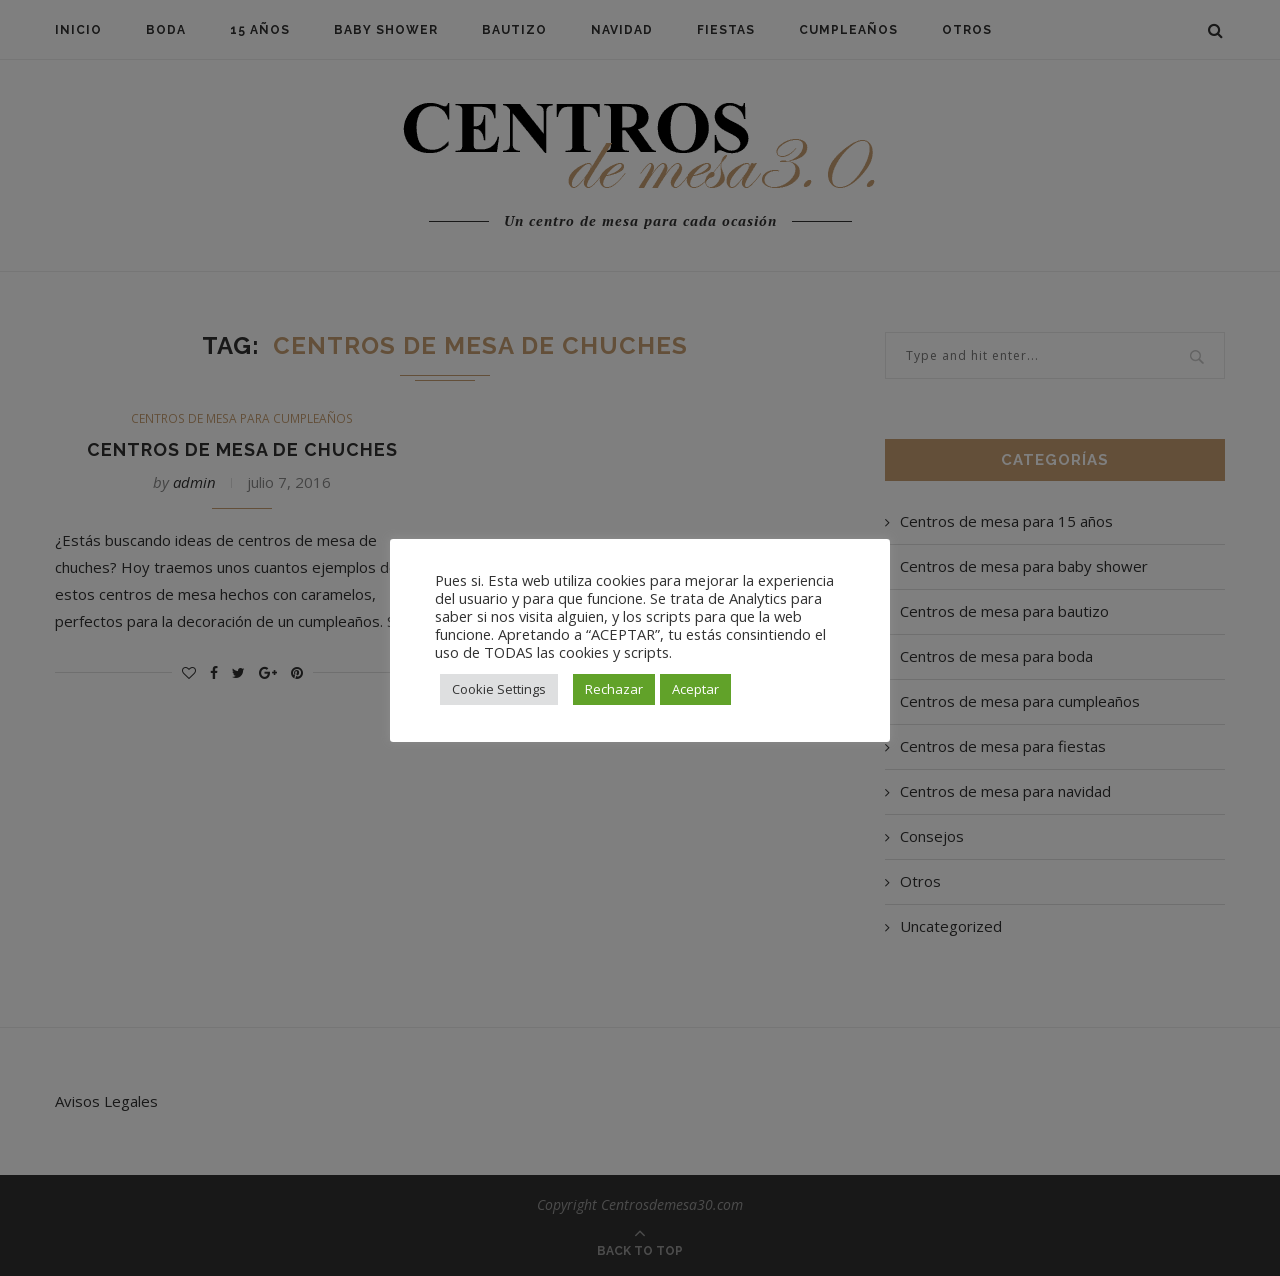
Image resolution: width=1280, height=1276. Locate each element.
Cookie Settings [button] (499, 689)
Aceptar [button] (695, 689)
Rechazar (614, 689)
